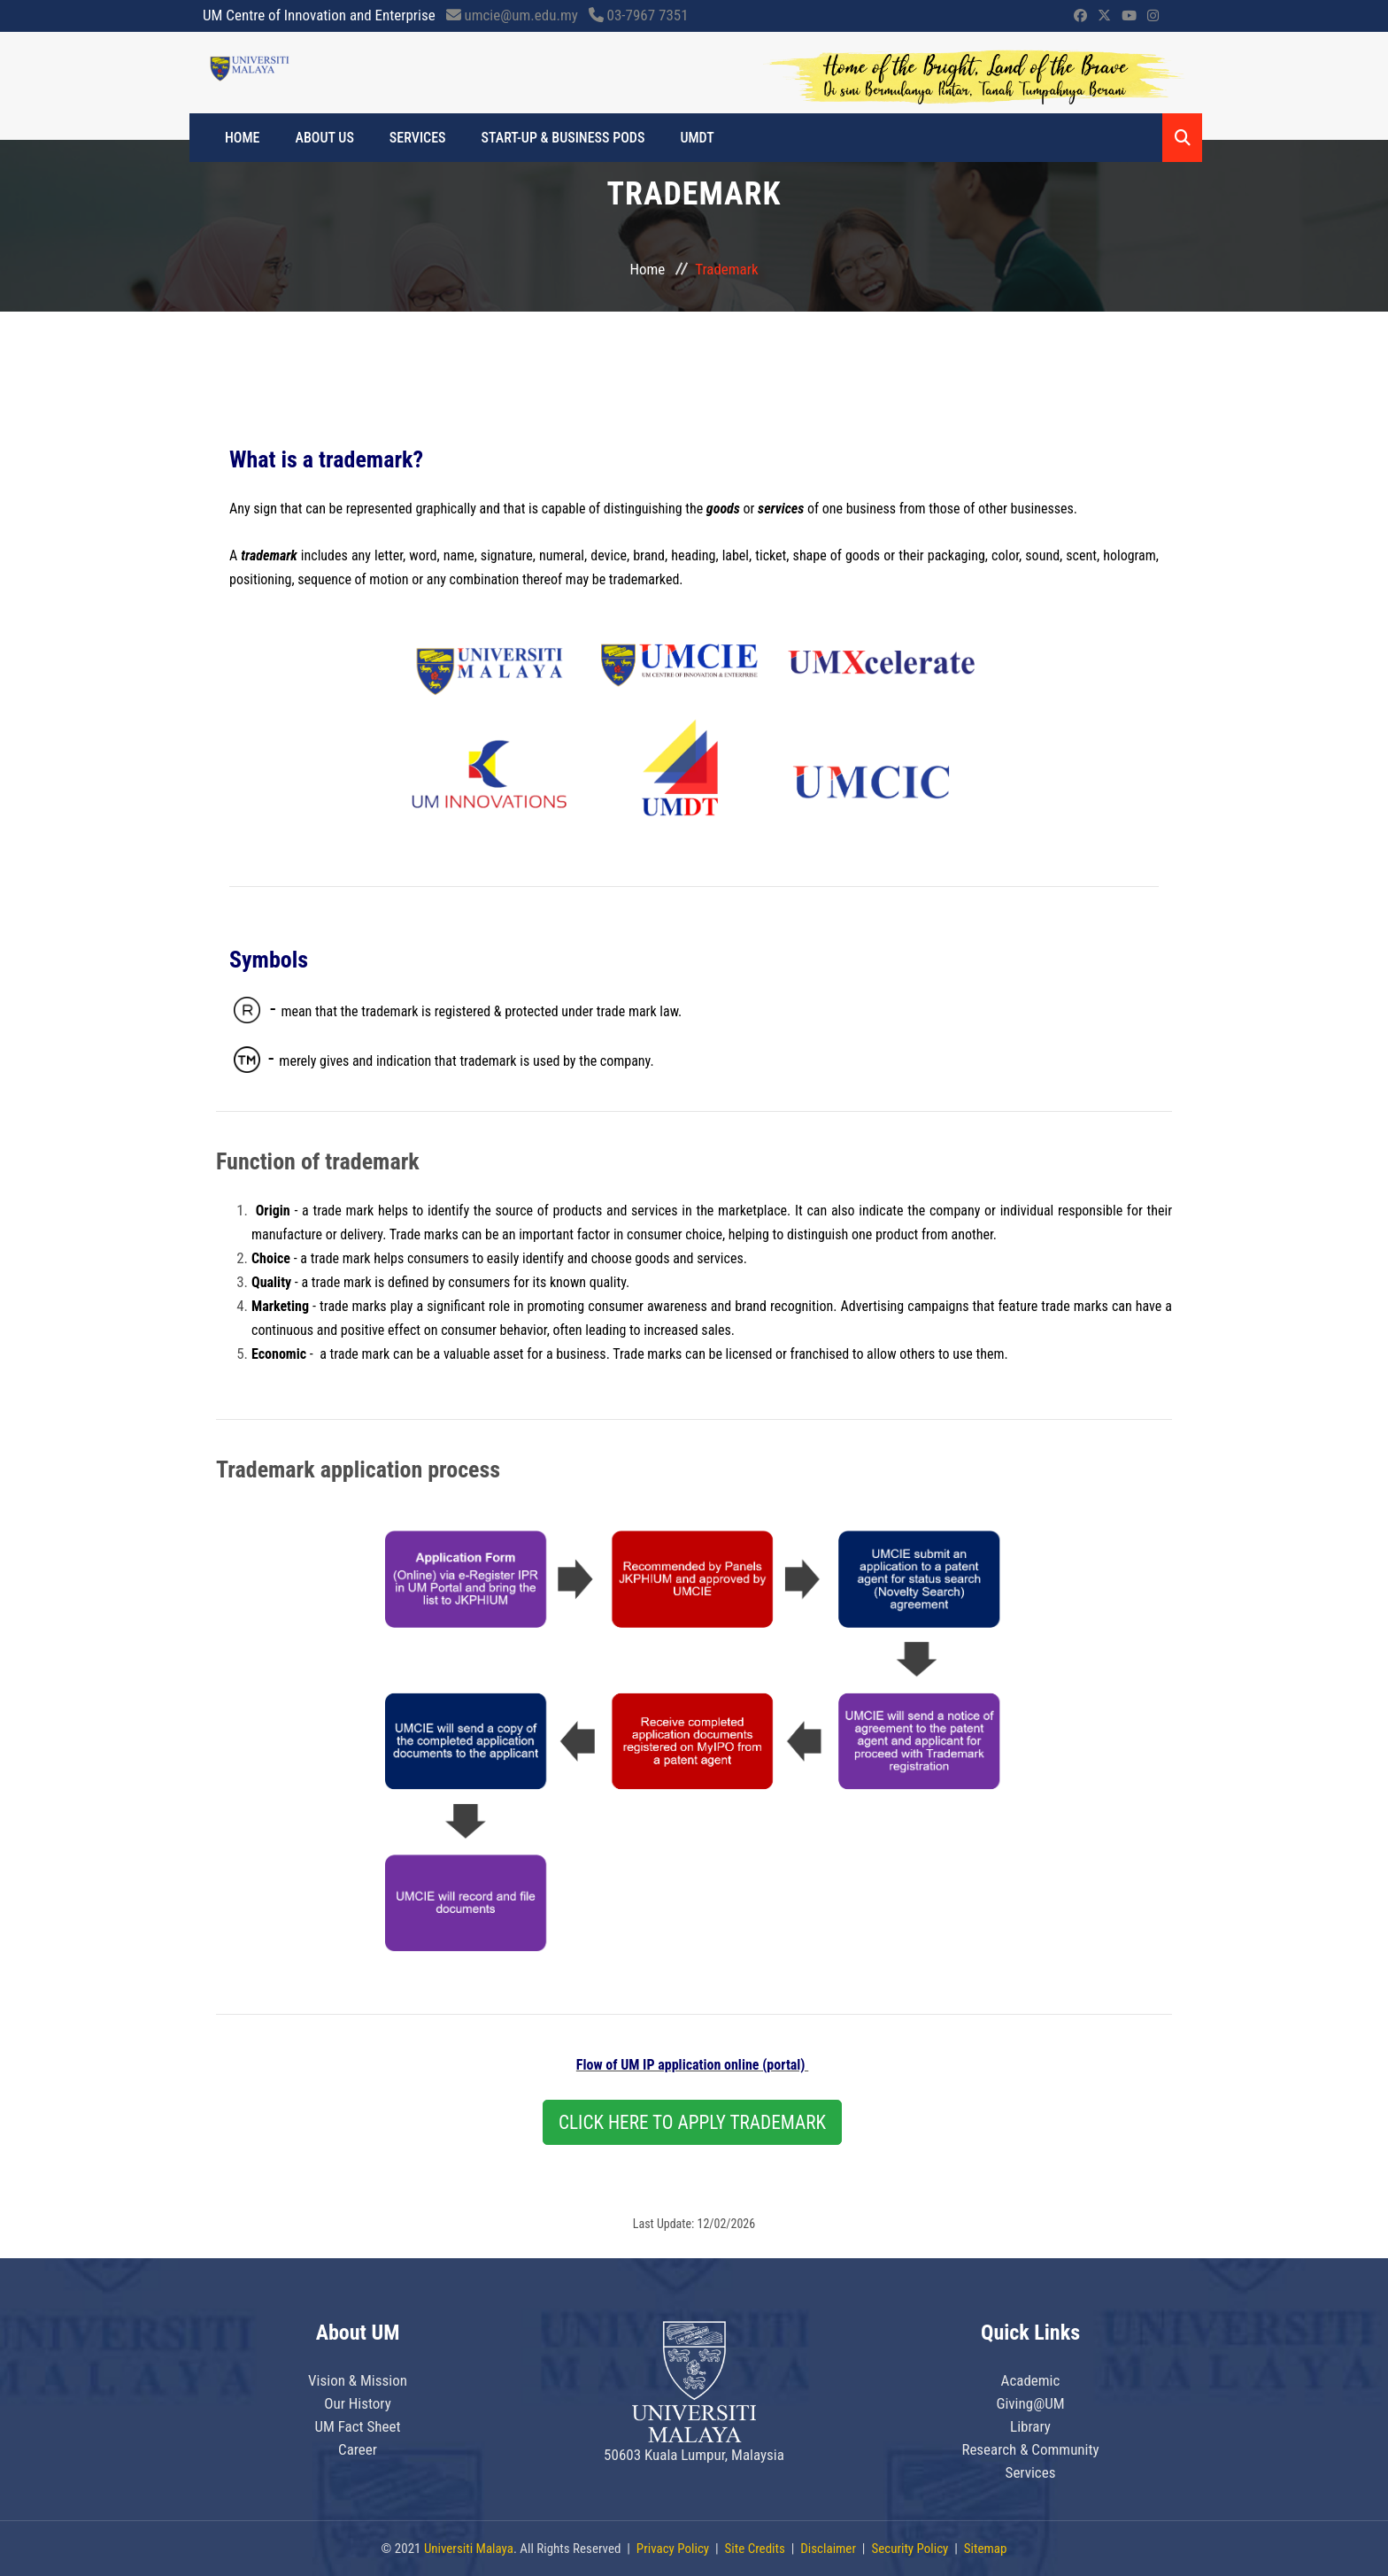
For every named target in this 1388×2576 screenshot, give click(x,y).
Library (1030, 2426)
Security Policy (909, 2549)
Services (1031, 2472)
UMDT (696, 137)
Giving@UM (1030, 2403)
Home (242, 137)
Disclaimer (828, 2549)
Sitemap (985, 2549)
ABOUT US (325, 137)
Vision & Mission (357, 2380)
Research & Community (1030, 2449)
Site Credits (755, 2549)
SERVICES (417, 137)
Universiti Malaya (468, 2549)
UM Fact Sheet (357, 2426)
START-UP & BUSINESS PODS (563, 137)
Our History (357, 2403)
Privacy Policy (672, 2549)
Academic (1030, 2380)
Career (357, 2449)
